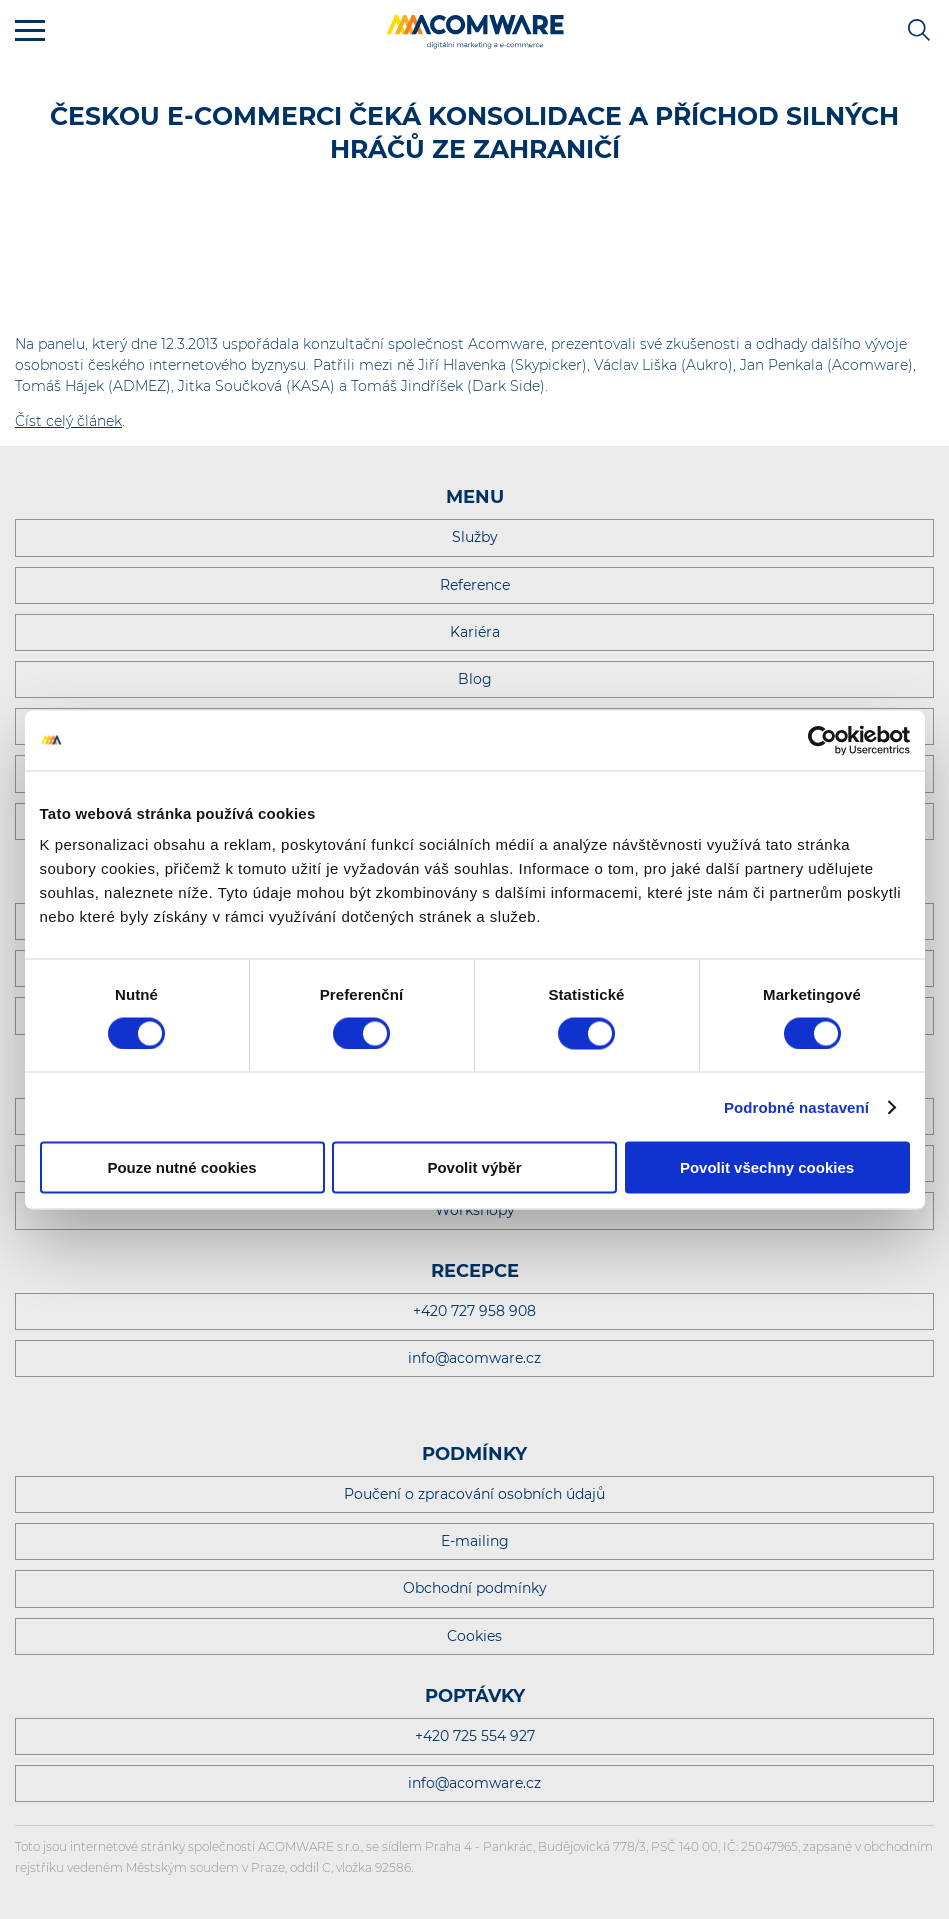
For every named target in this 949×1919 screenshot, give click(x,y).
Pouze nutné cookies (181, 1167)
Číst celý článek (68, 421)
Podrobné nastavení (796, 1106)
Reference (475, 585)
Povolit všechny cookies (767, 1167)
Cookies (474, 1636)
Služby (475, 537)
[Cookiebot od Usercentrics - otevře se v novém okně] (822, 740)
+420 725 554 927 (475, 1736)
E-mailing (475, 1541)
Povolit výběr (474, 1167)
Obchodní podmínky (475, 1588)
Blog (475, 679)
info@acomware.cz (474, 1358)
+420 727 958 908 (474, 1311)
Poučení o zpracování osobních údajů (474, 1494)
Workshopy (475, 1210)
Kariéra (475, 632)
